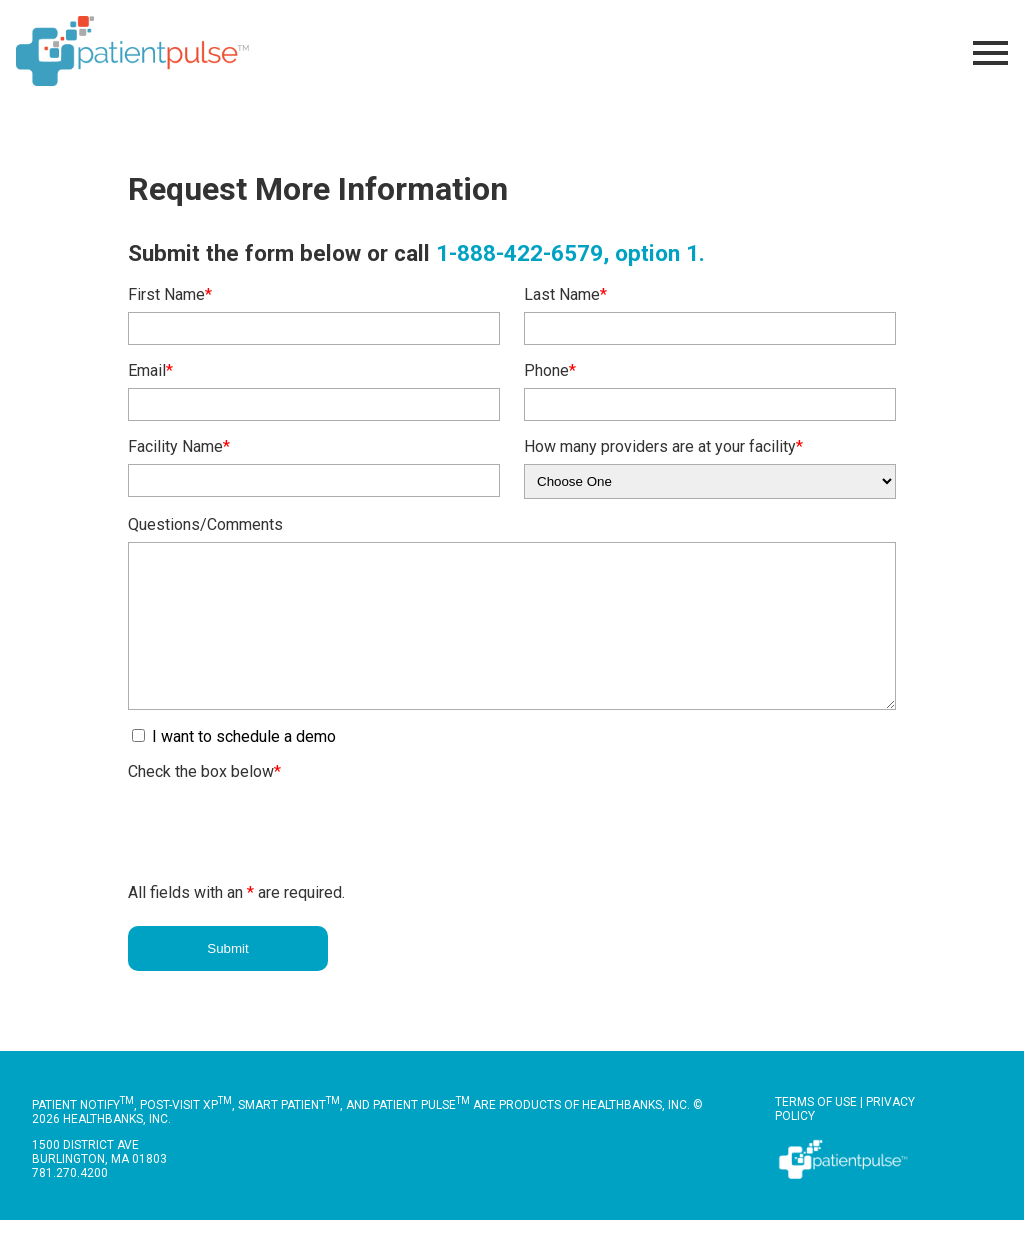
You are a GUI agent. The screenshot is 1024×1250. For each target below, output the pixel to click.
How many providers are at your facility (663, 446)
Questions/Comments (205, 524)
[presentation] (280, 858)
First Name (170, 294)
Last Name (565, 294)
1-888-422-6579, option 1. (570, 253)
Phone (550, 370)
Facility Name (179, 446)
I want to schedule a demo (242, 766)
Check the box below (204, 801)
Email (150, 370)
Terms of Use (816, 1132)
